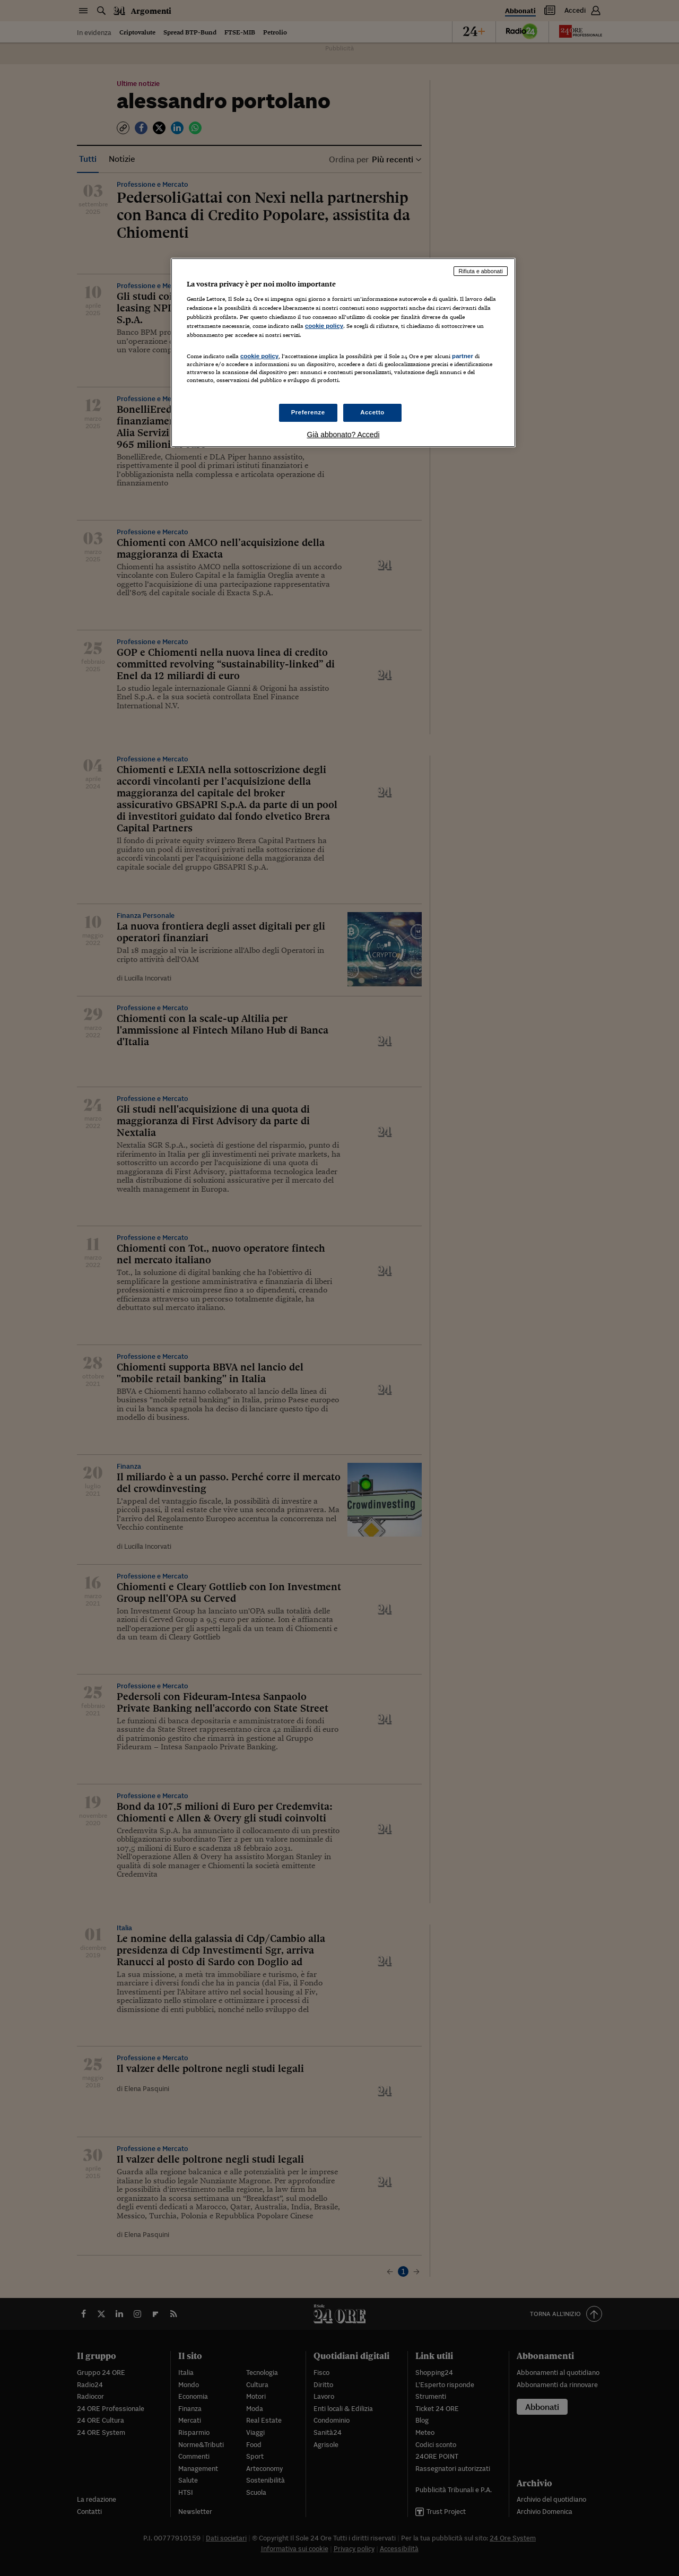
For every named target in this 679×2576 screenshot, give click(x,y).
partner (462, 356)
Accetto (372, 412)
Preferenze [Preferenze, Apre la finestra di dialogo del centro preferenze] (308, 412)
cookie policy (324, 326)
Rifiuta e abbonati (480, 271)
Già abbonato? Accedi (343, 434)
